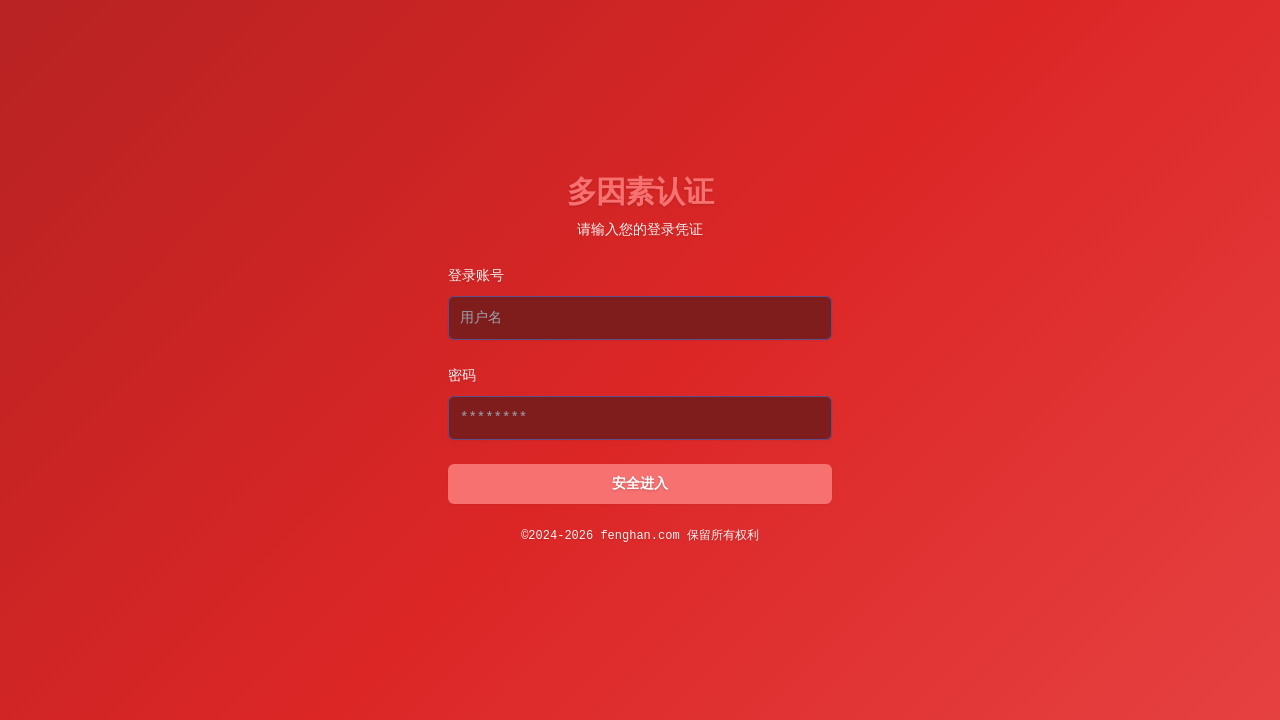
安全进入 (640, 484)
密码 (462, 376)
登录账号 (476, 276)
